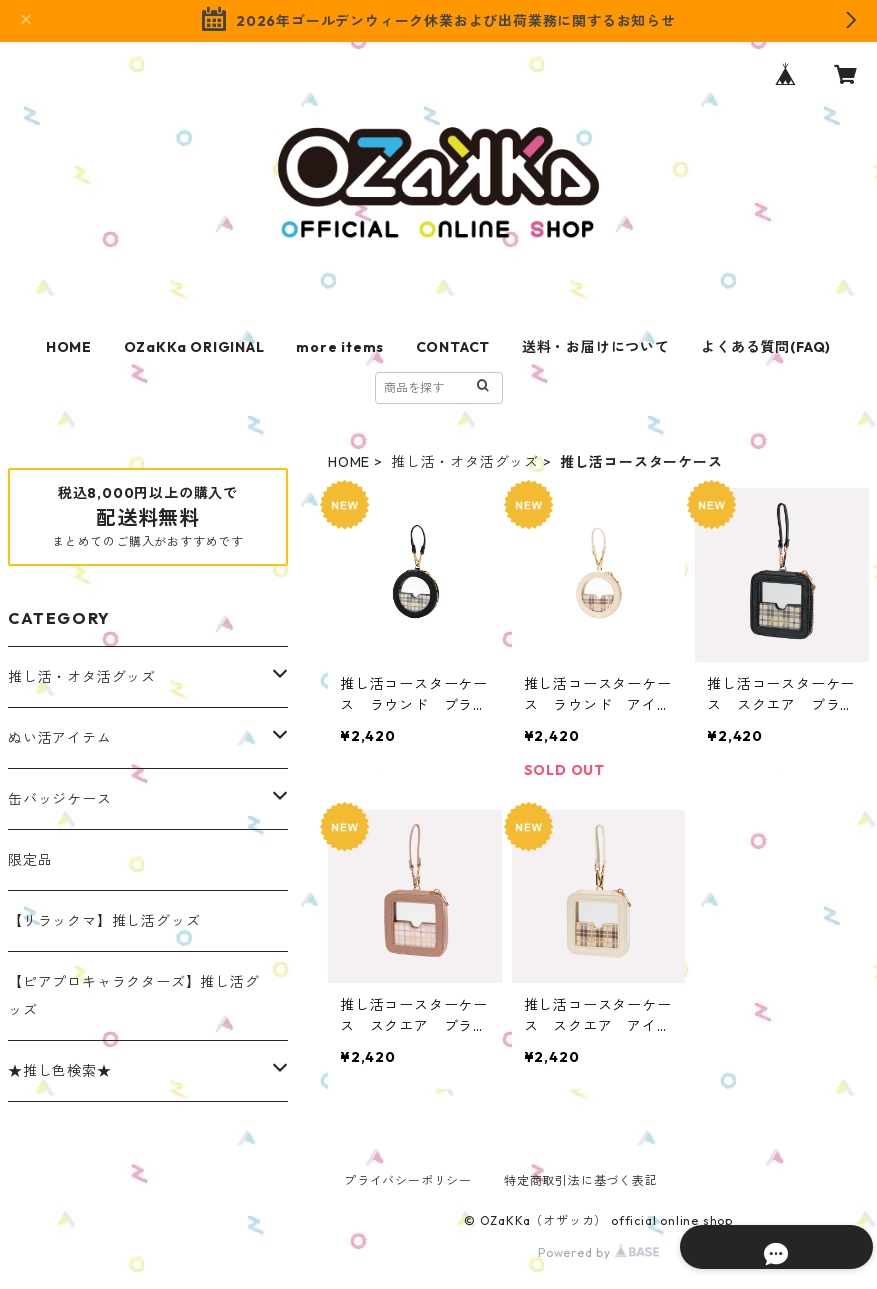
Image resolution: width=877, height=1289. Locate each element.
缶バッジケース (60, 799)
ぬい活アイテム (60, 738)
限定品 (30, 860)
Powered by (598, 1252)
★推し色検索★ (60, 1071)
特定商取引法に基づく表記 (581, 1180)
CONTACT (453, 347)
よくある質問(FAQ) (766, 347)
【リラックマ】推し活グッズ (104, 921)
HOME (69, 347)
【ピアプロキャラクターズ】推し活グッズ (134, 996)
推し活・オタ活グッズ (465, 462)
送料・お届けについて (596, 347)
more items (340, 347)
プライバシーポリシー (408, 1180)
